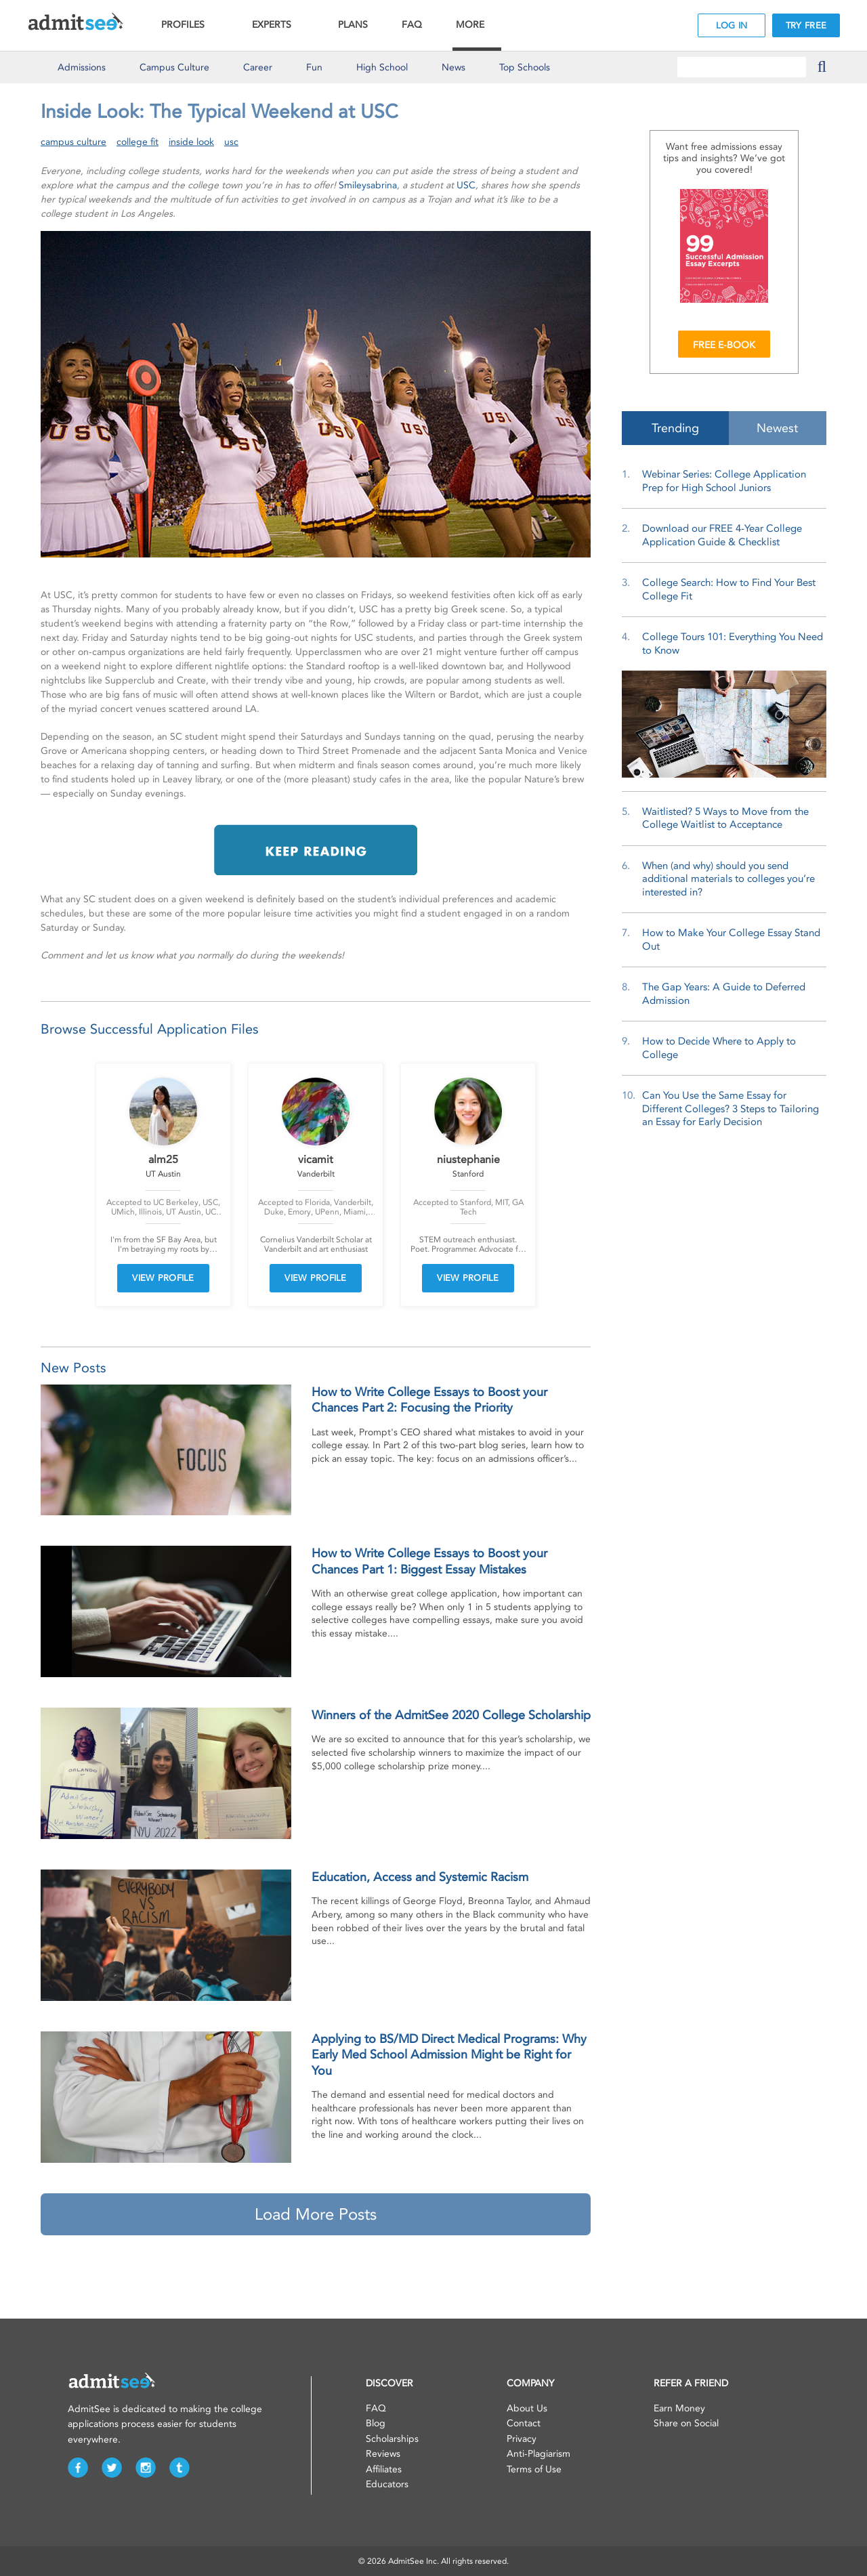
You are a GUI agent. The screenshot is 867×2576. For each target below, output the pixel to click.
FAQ (412, 24)
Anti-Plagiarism (538, 2453)
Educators (387, 2484)
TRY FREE (806, 25)
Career (257, 67)
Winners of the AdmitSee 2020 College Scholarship (451, 1715)
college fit (137, 142)
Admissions (82, 67)
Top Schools (524, 67)
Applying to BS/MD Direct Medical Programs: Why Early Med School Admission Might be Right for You (449, 2054)
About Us (527, 2408)
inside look (191, 142)
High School (382, 67)
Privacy (521, 2439)
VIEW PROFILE (163, 1278)
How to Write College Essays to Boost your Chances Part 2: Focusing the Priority (429, 1400)
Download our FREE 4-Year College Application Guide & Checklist (722, 535)
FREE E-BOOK (724, 345)
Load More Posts (316, 2214)
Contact (524, 2423)
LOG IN (732, 25)
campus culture (73, 142)
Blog (375, 2423)
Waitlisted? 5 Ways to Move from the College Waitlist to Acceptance (725, 818)
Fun (314, 67)
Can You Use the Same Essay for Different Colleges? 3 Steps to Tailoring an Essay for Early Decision (730, 1108)
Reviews (383, 2453)
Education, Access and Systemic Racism (420, 1877)
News (453, 67)
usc (231, 142)
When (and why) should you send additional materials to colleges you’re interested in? (728, 879)
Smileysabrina (368, 185)
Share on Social (686, 2423)
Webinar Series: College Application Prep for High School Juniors (724, 481)
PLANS (353, 24)
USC (466, 185)
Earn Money (679, 2408)
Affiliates (384, 2469)
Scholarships (392, 2439)
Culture (174, 67)
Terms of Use (534, 2469)
